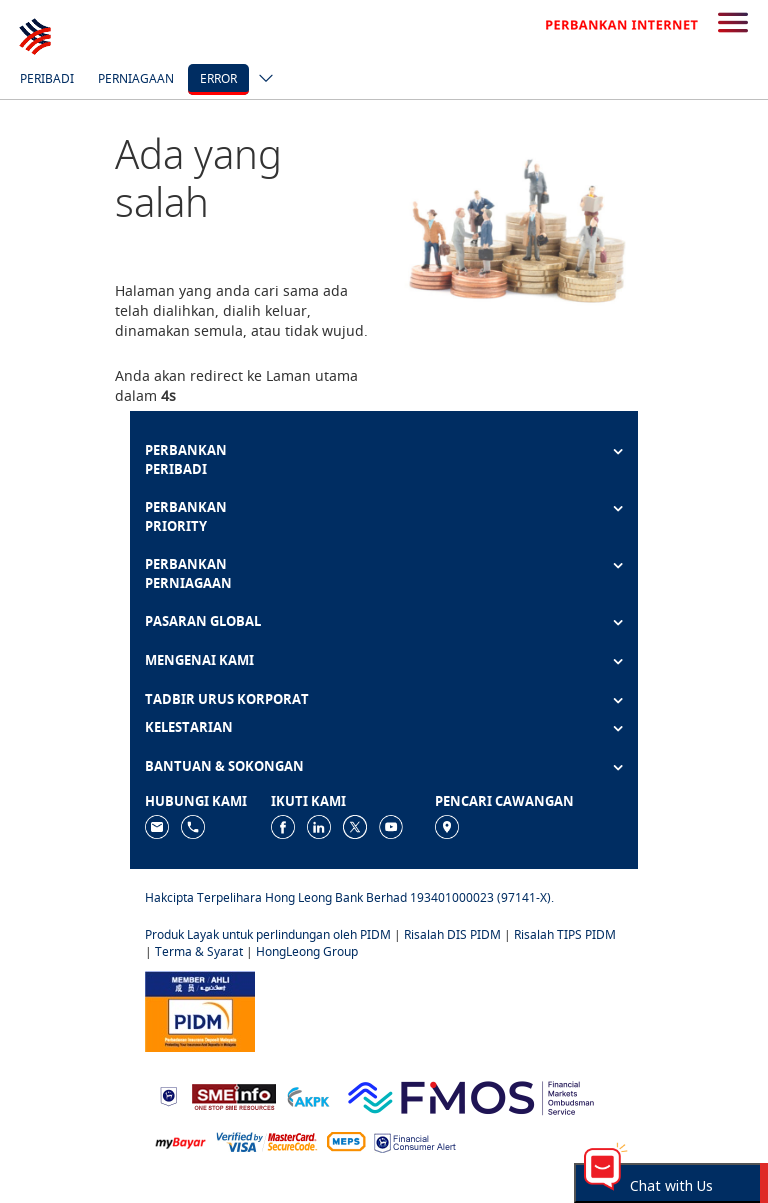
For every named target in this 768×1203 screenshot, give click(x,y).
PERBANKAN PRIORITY (186, 516)
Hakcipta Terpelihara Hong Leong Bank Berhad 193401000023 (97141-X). (349, 897)
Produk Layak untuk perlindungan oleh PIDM (268, 934)
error (218, 78)
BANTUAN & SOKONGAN (224, 766)
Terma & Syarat (199, 951)
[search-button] (733, 24)
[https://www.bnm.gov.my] (168, 1095)
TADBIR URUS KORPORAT (227, 699)
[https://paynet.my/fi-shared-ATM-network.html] (346, 1141)
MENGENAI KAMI (199, 660)
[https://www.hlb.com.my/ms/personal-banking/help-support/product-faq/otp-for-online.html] (267, 1141)
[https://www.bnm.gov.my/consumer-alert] (415, 1141)
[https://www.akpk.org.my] (308, 1095)
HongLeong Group (307, 951)
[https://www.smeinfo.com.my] (234, 1094)
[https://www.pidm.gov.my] (200, 1009)
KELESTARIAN (189, 727)
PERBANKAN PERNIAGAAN (188, 573)
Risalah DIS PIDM (452, 934)
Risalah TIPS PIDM (565, 934)
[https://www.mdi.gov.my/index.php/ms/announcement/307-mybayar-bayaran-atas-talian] (180, 1141)
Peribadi (47, 78)
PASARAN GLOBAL (203, 621)
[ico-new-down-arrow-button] (261, 80)
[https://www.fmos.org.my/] (471, 1094)
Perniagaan (136, 78)
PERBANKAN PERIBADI (186, 459)
